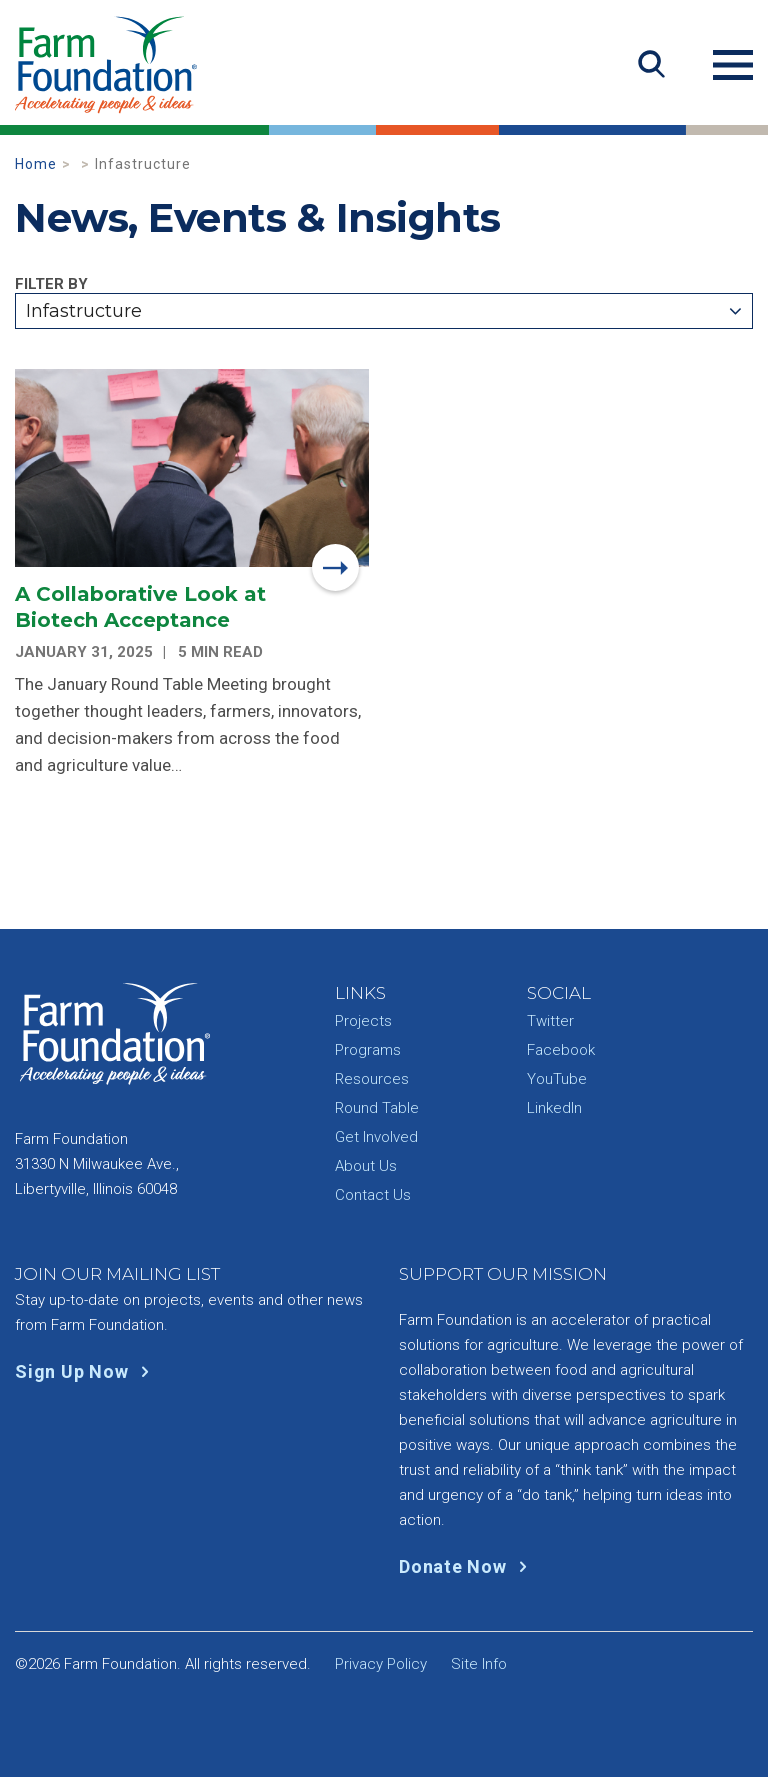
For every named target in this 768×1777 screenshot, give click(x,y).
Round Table (377, 1108)
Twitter (550, 1021)
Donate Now (467, 1566)
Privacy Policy (381, 1664)
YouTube (557, 1079)
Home (36, 164)
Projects (363, 1021)
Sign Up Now (86, 1371)
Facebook (561, 1050)
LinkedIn (554, 1108)
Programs (368, 1050)
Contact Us (373, 1195)
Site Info (479, 1664)
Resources (372, 1079)
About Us (366, 1166)
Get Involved (376, 1137)
